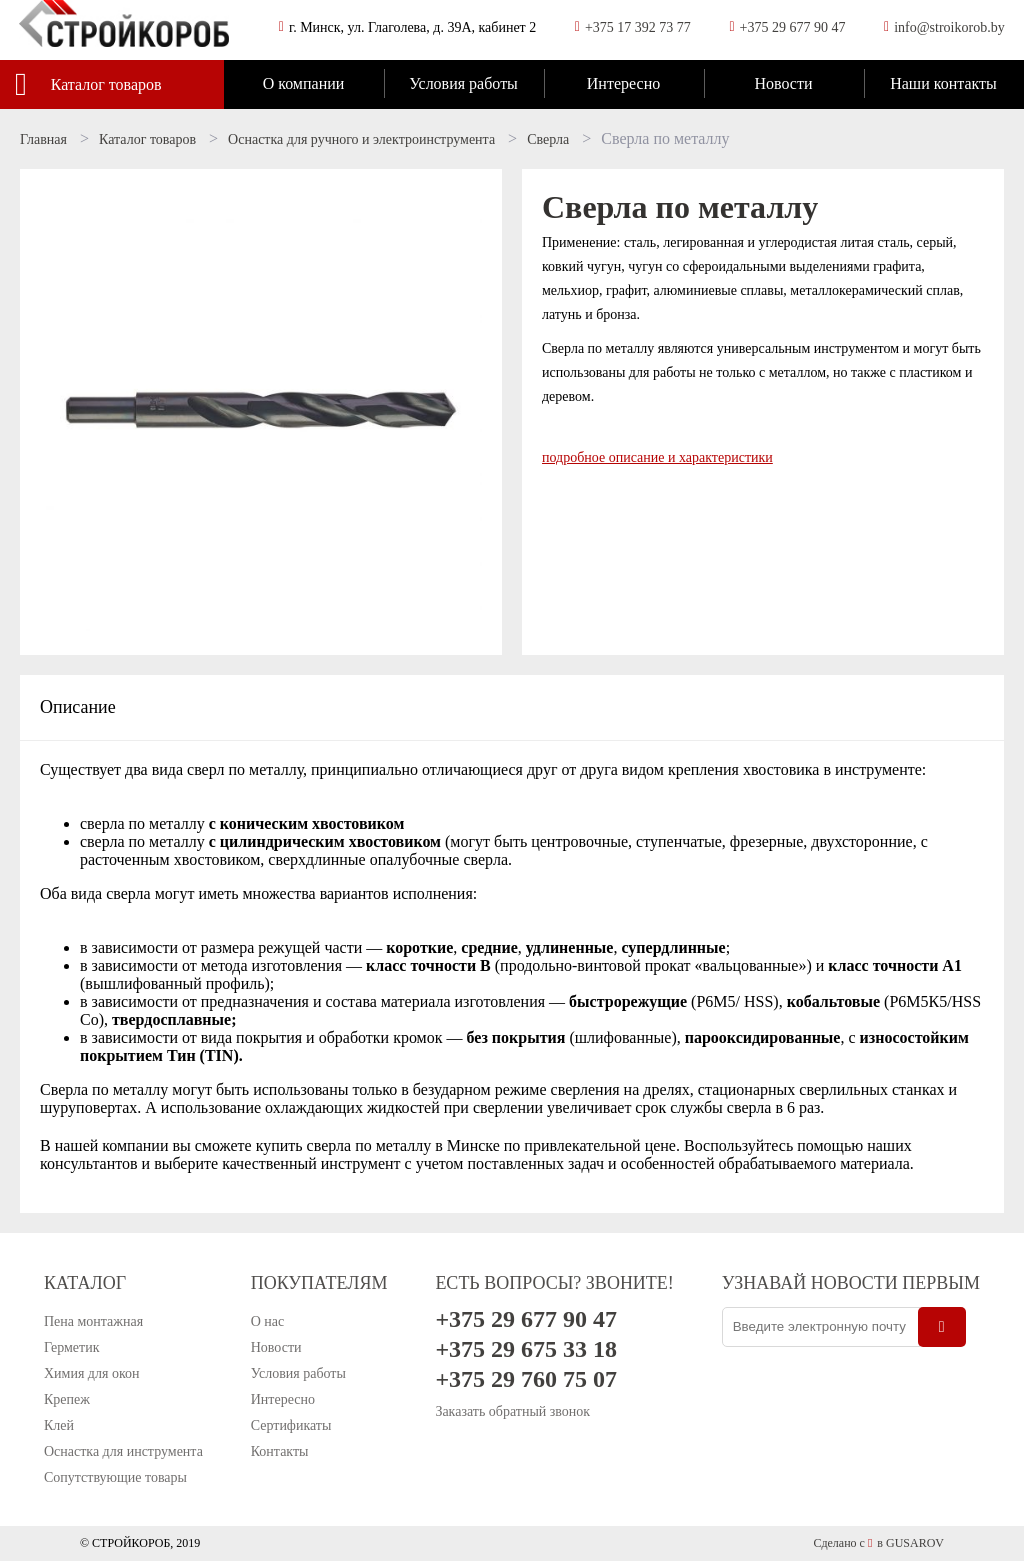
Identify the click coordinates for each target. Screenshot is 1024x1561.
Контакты (280, 1451)
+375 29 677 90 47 (793, 27)
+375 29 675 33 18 (526, 1349)
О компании (304, 83)
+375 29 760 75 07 (526, 1379)
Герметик (72, 1347)
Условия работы (463, 83)
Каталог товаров (106, 84)
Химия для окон (92, 1373)
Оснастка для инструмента (123, 1451)
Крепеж (67, 1399)
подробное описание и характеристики (657, 457)
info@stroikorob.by (949, 27)
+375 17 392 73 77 (638, 27)
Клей (59, 1425)
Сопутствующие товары (115, 1477)
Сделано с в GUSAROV (878, 1543)
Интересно (623, 83)
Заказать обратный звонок (512, 1411)
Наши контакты (943, 83)
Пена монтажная (93, 1321)
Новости (783, 83)
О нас (268, 1321)
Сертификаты (291, 1425)
